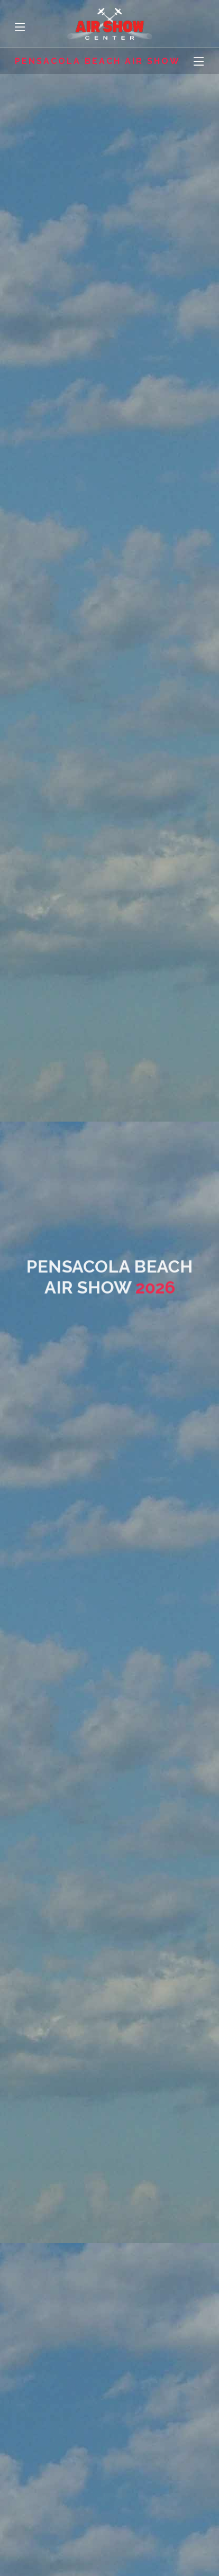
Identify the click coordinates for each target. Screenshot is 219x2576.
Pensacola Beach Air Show (97, 61)
